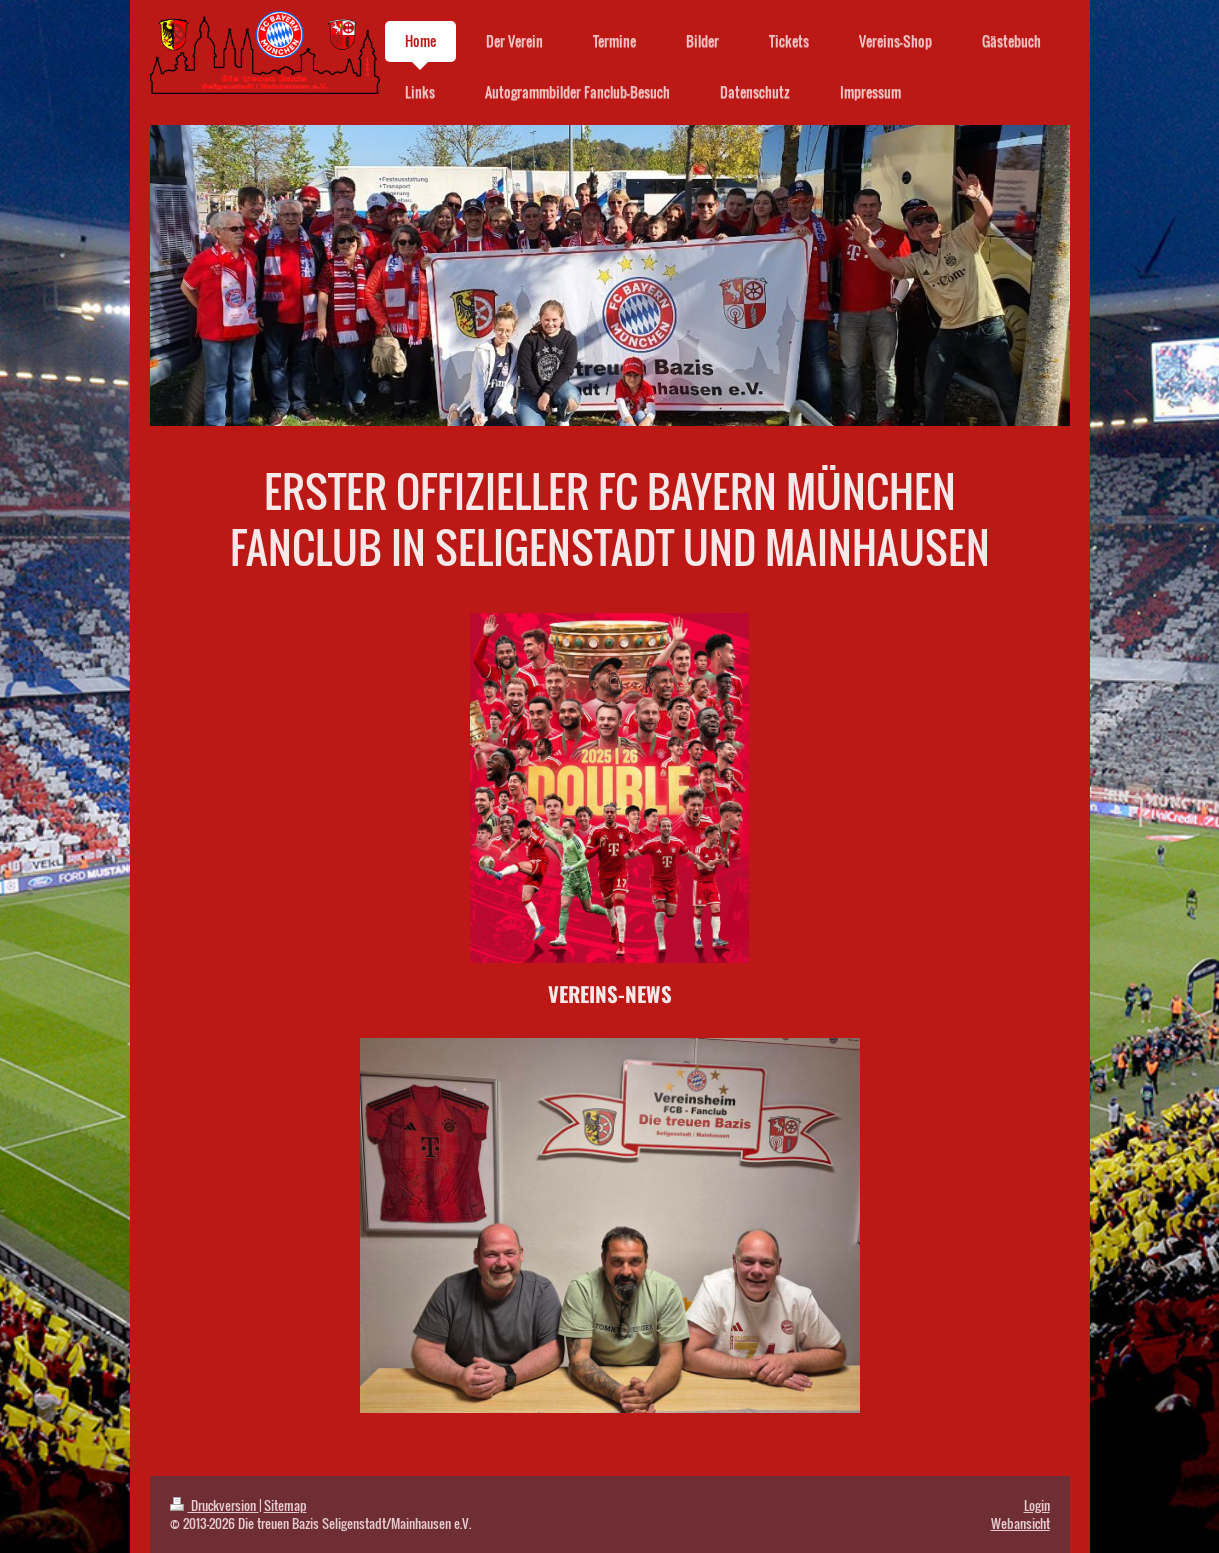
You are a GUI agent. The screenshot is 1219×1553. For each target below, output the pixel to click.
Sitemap (285, 1505)
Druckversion (214, 1505)
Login (1037, 1505)
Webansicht (1020, 1523)
